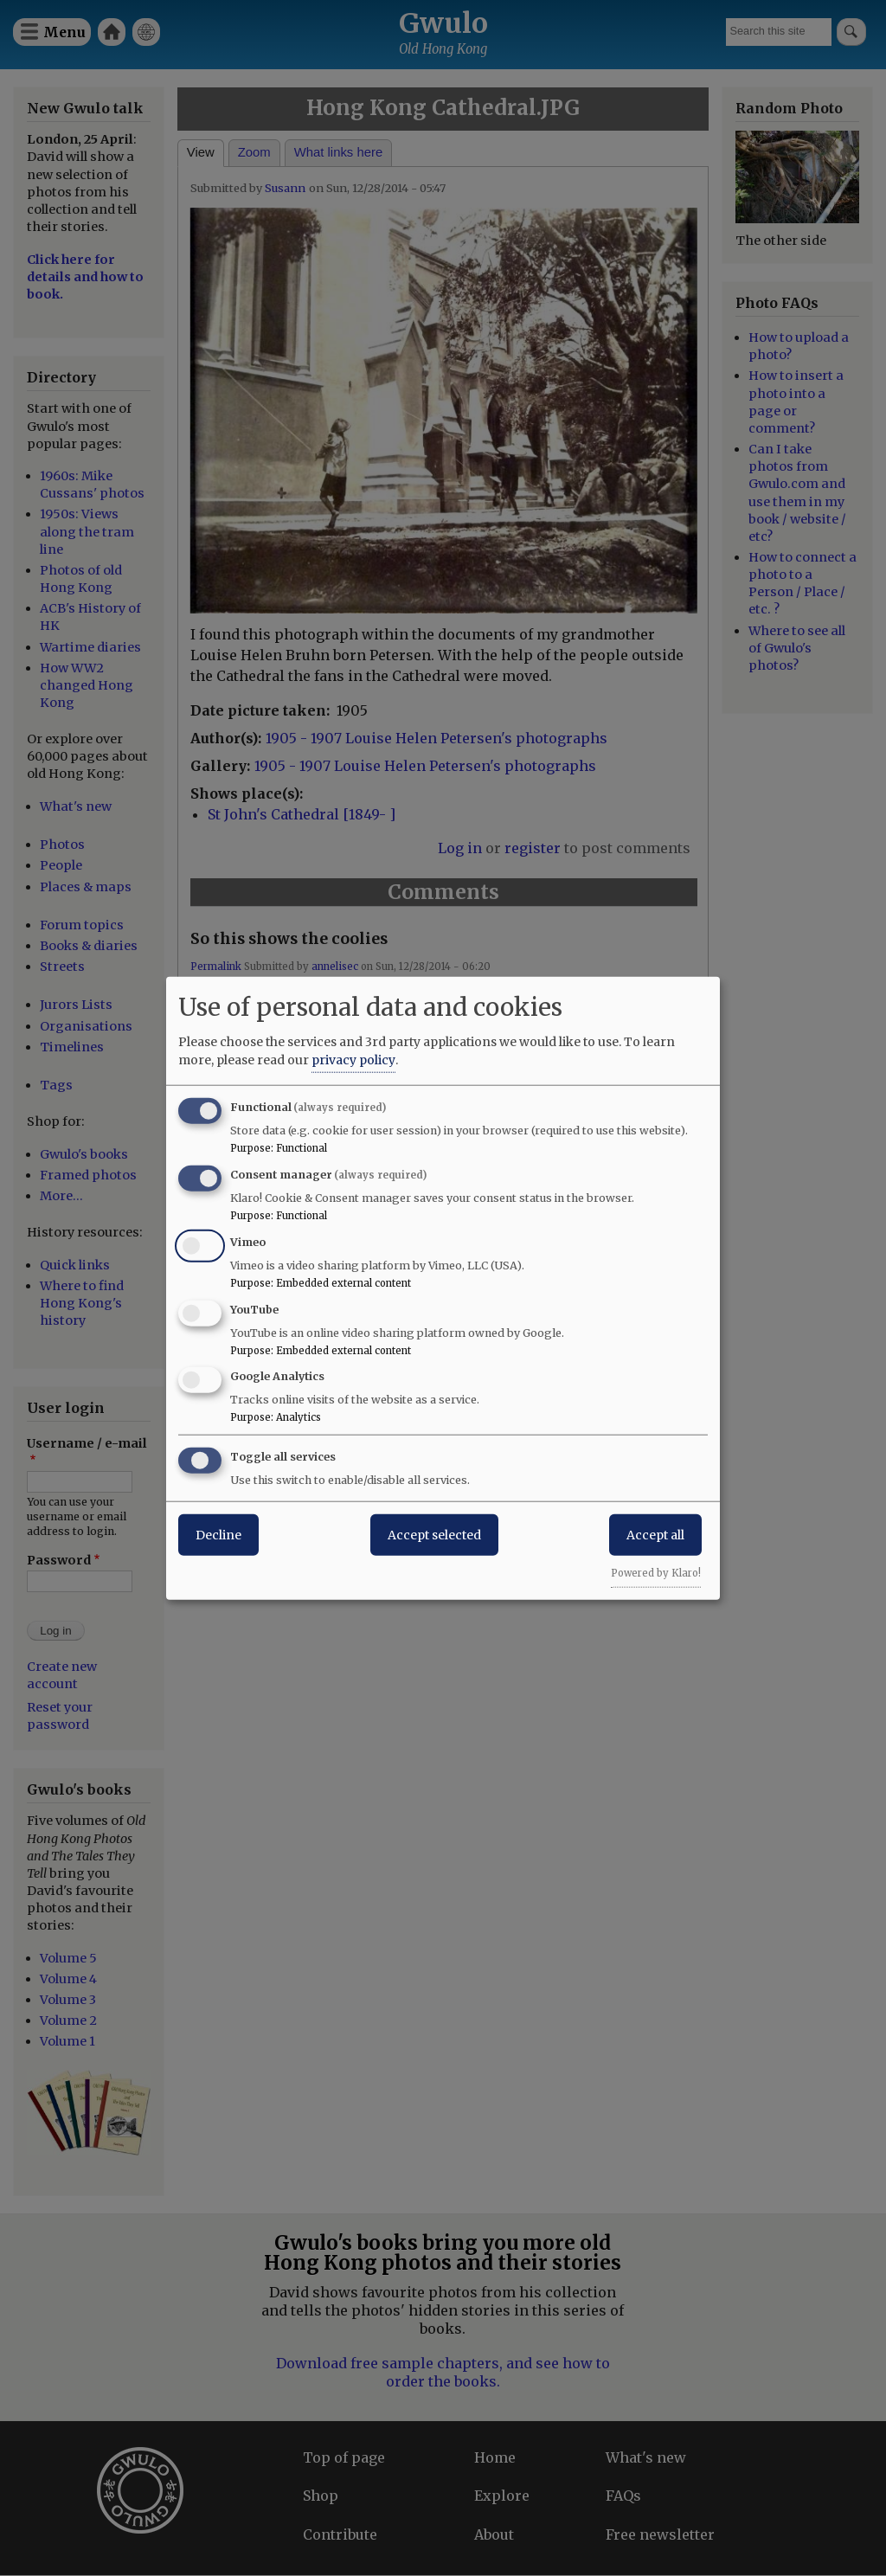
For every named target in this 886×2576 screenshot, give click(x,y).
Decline (218, 1535)
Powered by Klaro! (656, 1573)
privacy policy (353, 1060)
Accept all (655, 1535)
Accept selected (434, 1535)
